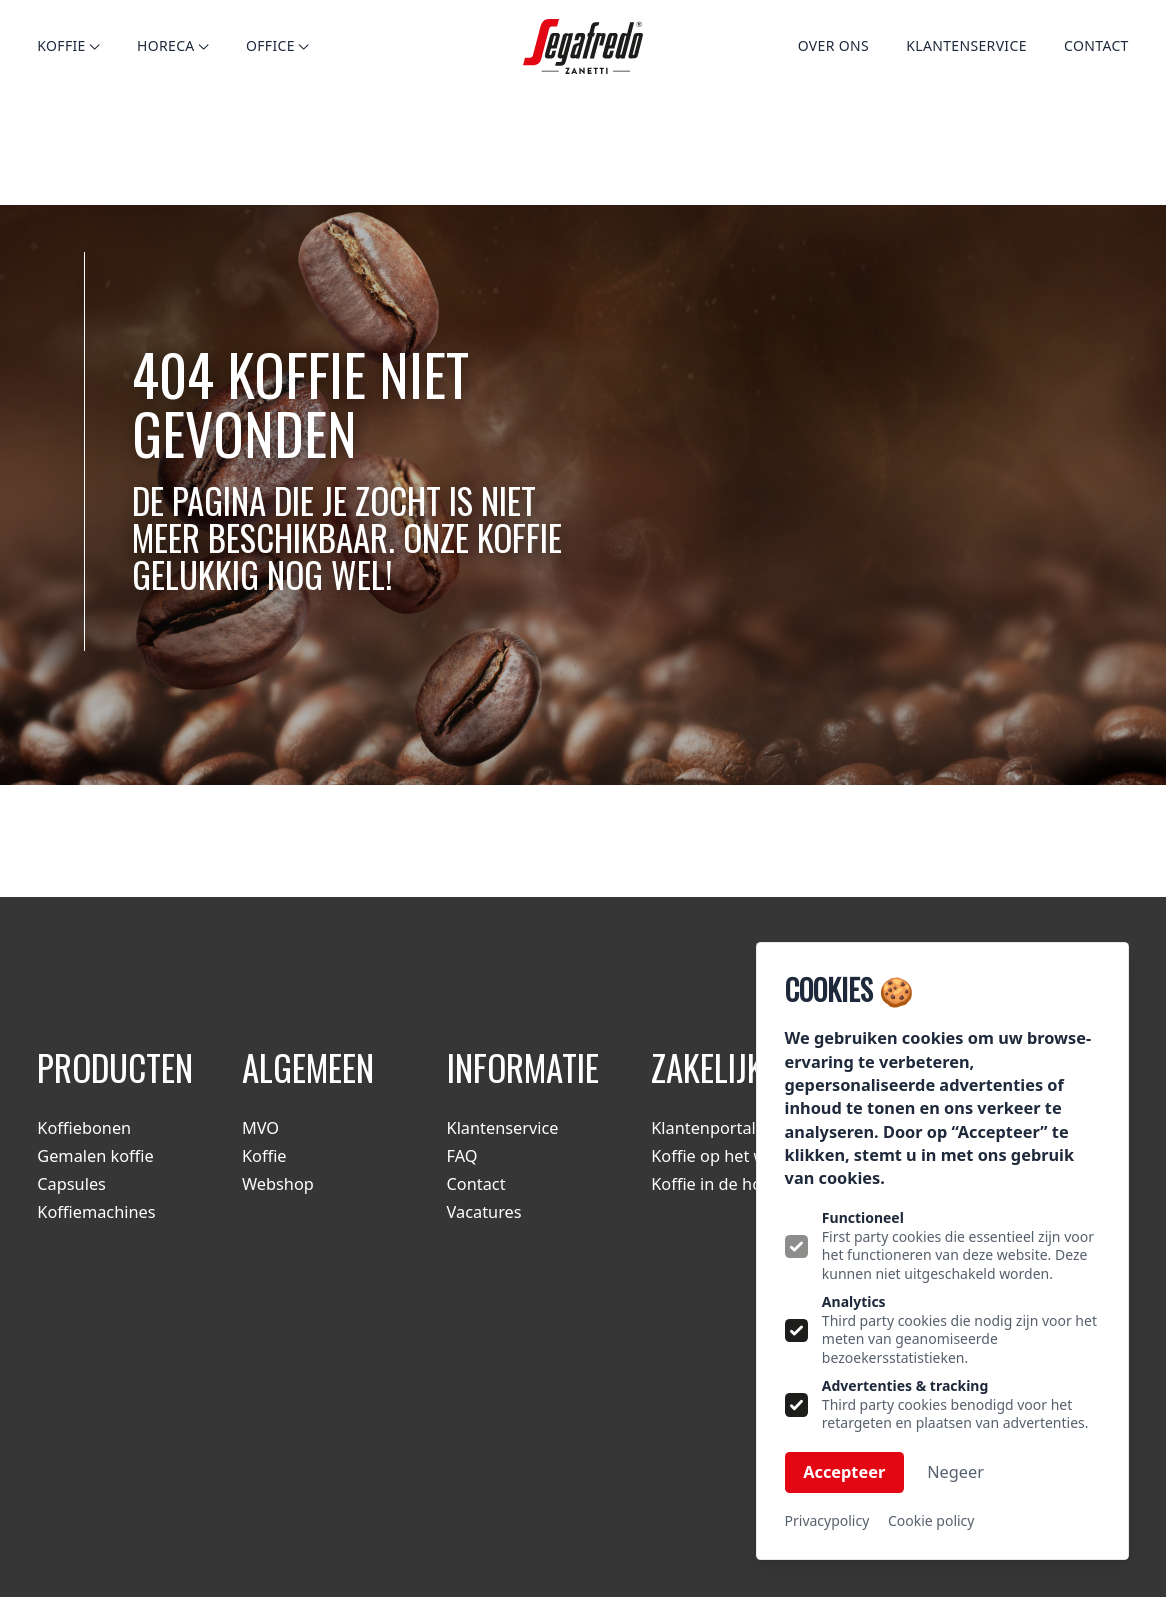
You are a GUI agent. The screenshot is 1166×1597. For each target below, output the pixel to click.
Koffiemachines (96, 1212)
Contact (1096, 45)
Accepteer (844, 1472)
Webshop (278, 1184)
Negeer (955, 1472)
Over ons (833, 45)
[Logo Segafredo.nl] (583, 47)
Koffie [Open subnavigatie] (68, 45)
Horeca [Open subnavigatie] (173, 45)
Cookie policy (931, 1521)
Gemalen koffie (95, 1156)
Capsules (71, 1184)
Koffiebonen (84, 1128)
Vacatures (484, 1212)
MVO (260, 1128)
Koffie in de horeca (722, 1184)
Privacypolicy (827, 1521)
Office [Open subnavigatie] (277, 45)
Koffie (264, 1156)
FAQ (462, 1156)
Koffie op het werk (721, 1156)
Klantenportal (703, 1128)
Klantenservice (966, 45)
